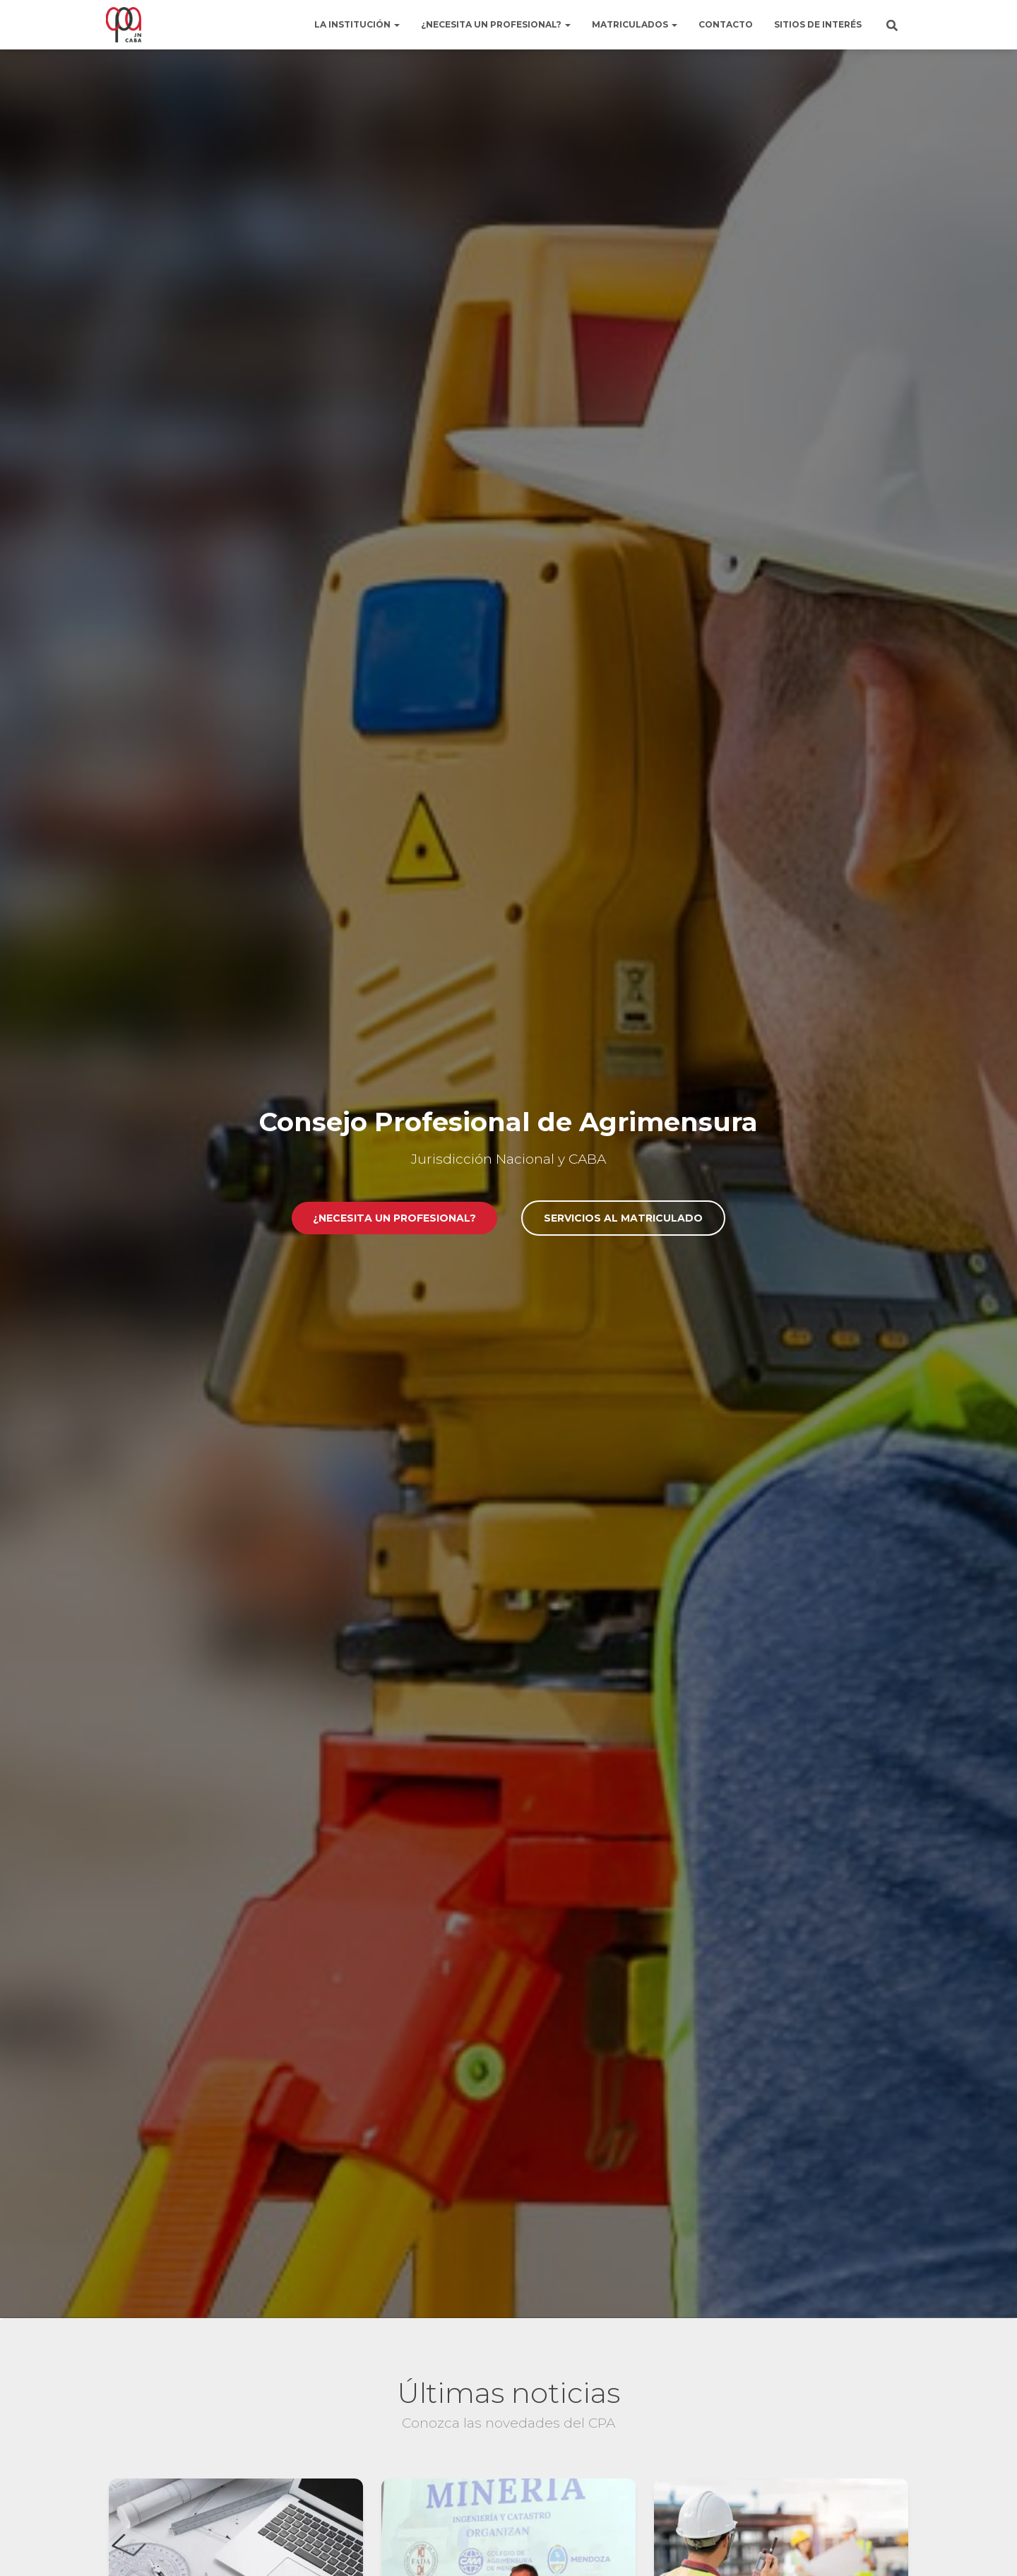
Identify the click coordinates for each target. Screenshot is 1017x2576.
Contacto (725, 24)
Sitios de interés (818, 24)
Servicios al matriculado (623, 1218)
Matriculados (634, 24)
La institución (357, 24)
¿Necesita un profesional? (496, 24)
